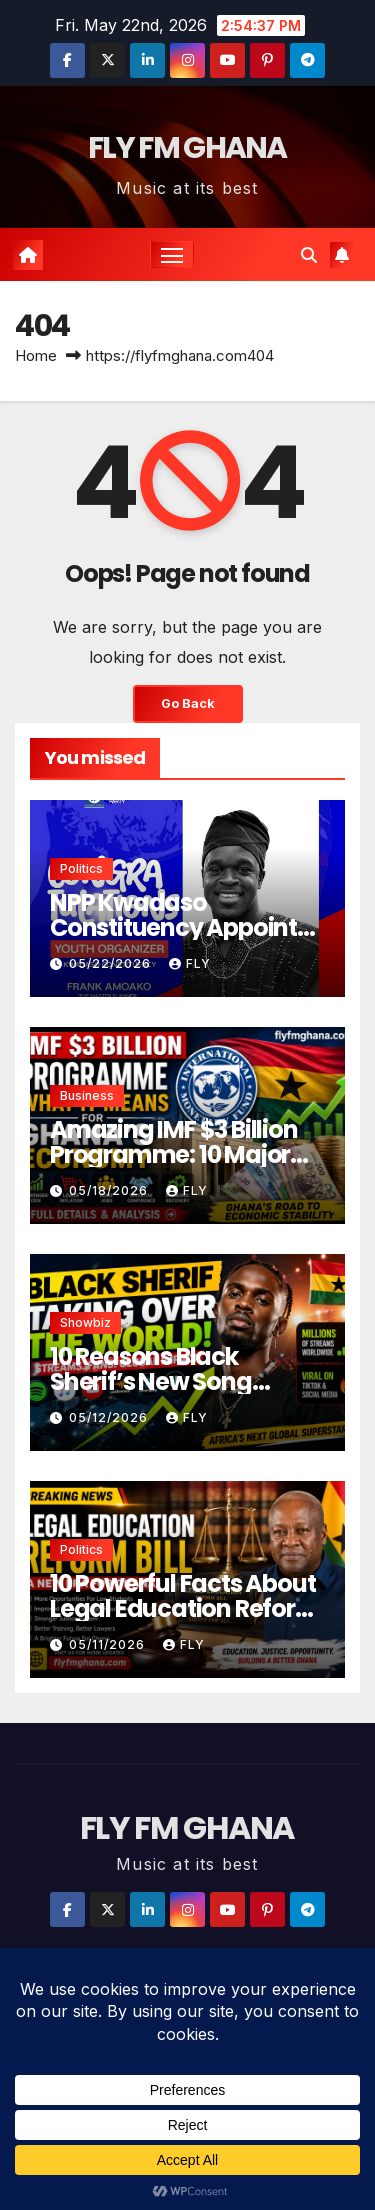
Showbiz (85, 1322)
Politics (81, 868)
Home (36, 355)
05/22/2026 (112, 963)
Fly (190, 963)
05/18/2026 (110, 1190)
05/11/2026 (109, 1644)
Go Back (188, 703)
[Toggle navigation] (172, 255)
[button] (309, 255)
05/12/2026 (110, 1417)
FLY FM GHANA (187, 148)
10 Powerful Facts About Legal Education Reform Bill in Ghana (184, 1608)
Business (87, 1095)
